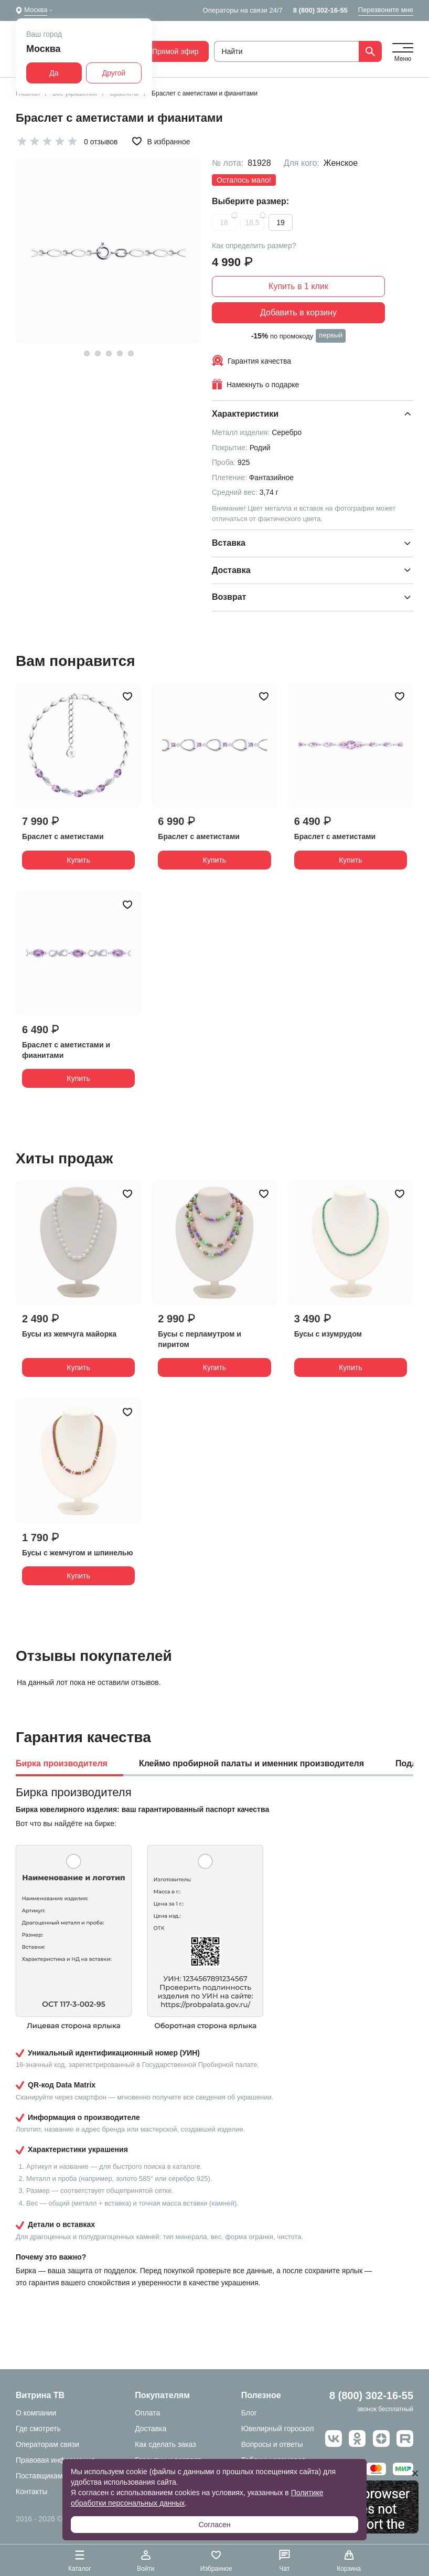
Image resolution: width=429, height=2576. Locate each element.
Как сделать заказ (165, 2444)
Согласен (214, 2524)
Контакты (31, 2491)
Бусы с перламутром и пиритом (199, 1339)
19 (280, 222)
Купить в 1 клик (298, 286)
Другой (114, 73)
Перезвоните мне (385, 10)
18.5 (252, 222)
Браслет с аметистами (63, 836)
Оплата (147, 2413)
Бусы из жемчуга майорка (69, 1334)
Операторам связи (47, 2444)
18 (224, 222)
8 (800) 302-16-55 (320, 10)
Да (53, 73)
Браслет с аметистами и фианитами (66, 1050)
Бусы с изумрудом (328, 1334)
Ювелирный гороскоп (277, 2428)
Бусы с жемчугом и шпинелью (77, 1553)
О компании (36, 2413)
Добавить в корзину (298, 312)
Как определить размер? (254, 245)
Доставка (150, 2428)
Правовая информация (55, 2460)
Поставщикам (39, 2476)
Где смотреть (38, 2428)
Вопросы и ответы (272, 2444)
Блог (249, 2413)
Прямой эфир (169, 51)
